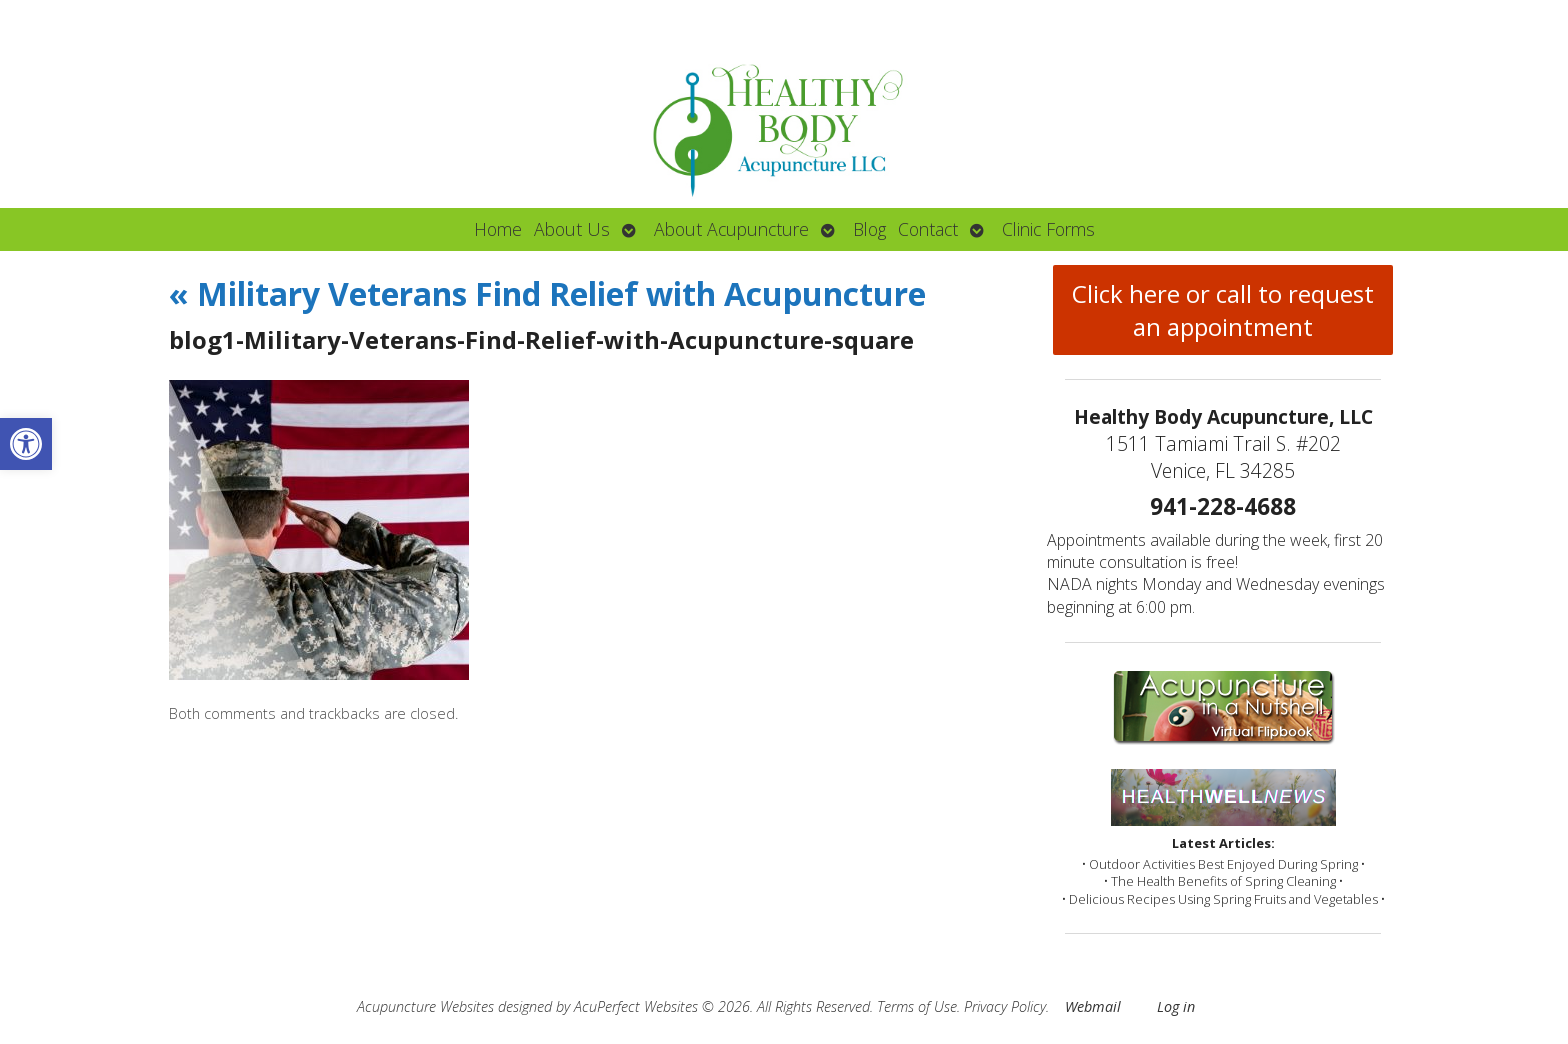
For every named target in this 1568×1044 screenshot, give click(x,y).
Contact (928, 229)
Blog (869, 229)
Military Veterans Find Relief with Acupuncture (547, 293)
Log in (1176, 1006)
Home (498, 229)
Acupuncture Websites (425, 1006)
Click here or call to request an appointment (1223, 310)
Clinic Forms (1048, 229)
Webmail (1093, 1006)
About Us (572, 229)
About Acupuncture (731, 229)
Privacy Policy (1005, 1006)
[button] (26, 444)
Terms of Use (917, 1006)
